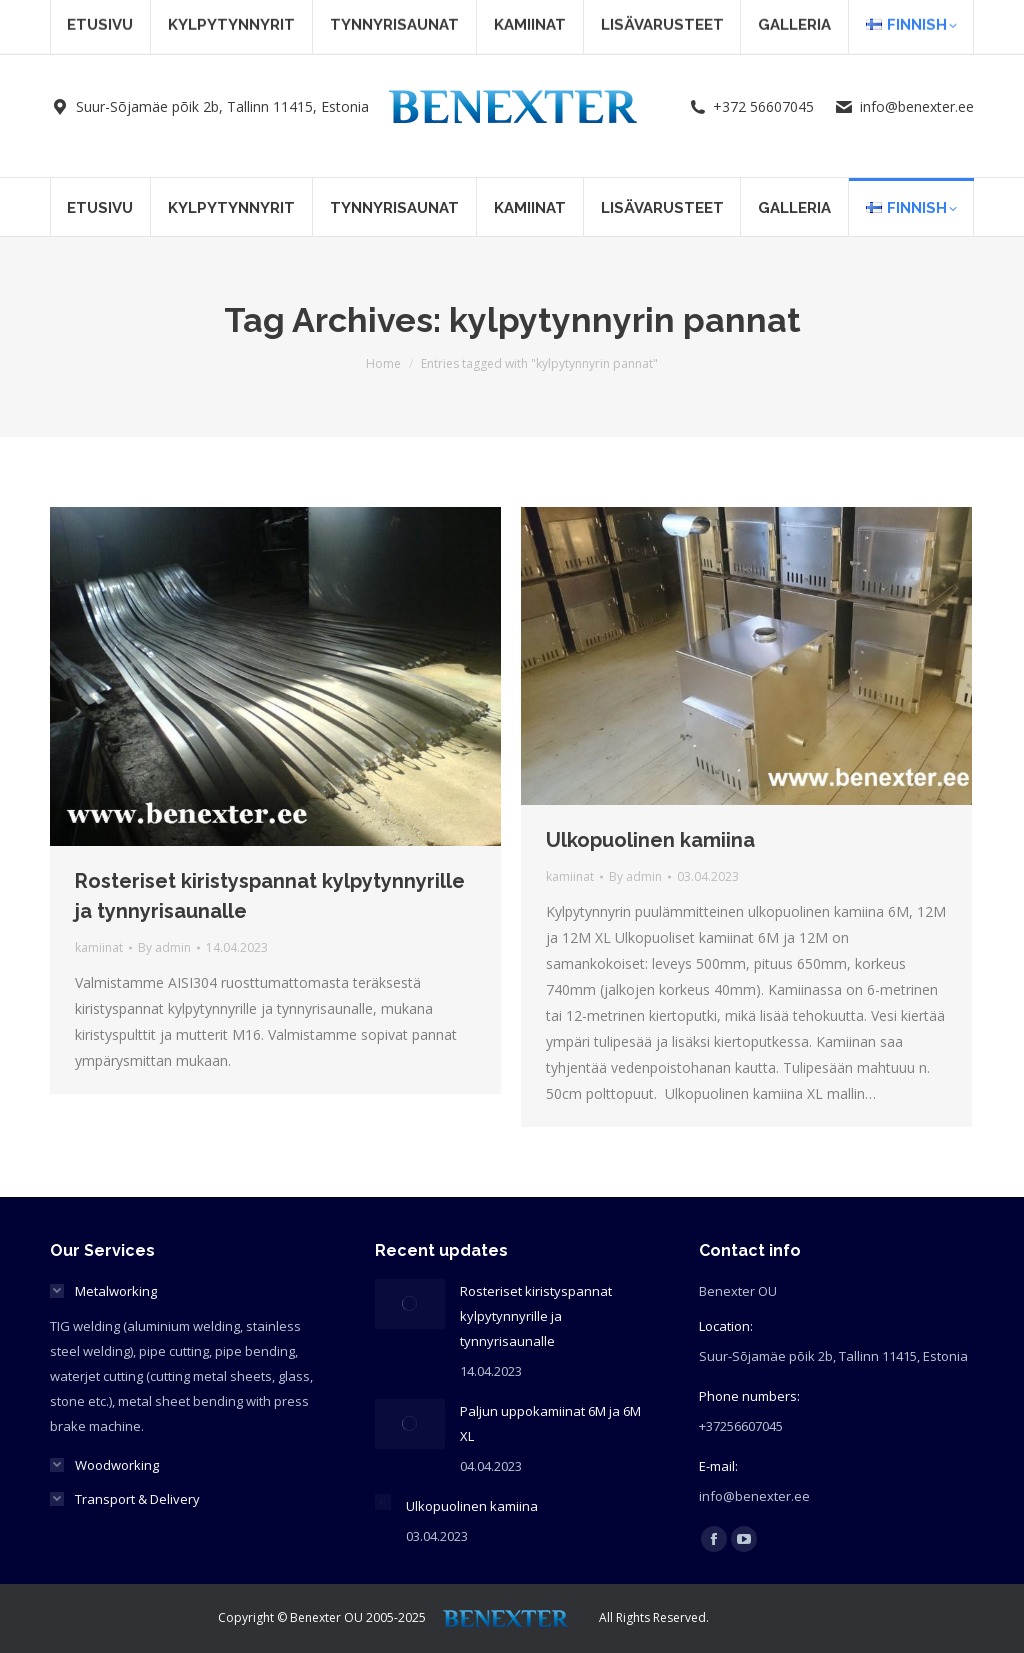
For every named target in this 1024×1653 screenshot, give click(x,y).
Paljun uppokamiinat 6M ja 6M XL (550, 1423)
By (164, 947)
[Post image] (410, 1304)
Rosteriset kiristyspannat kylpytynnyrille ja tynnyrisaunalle (536, 1316)
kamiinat (99, 947)
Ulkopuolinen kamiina (650, 840)
